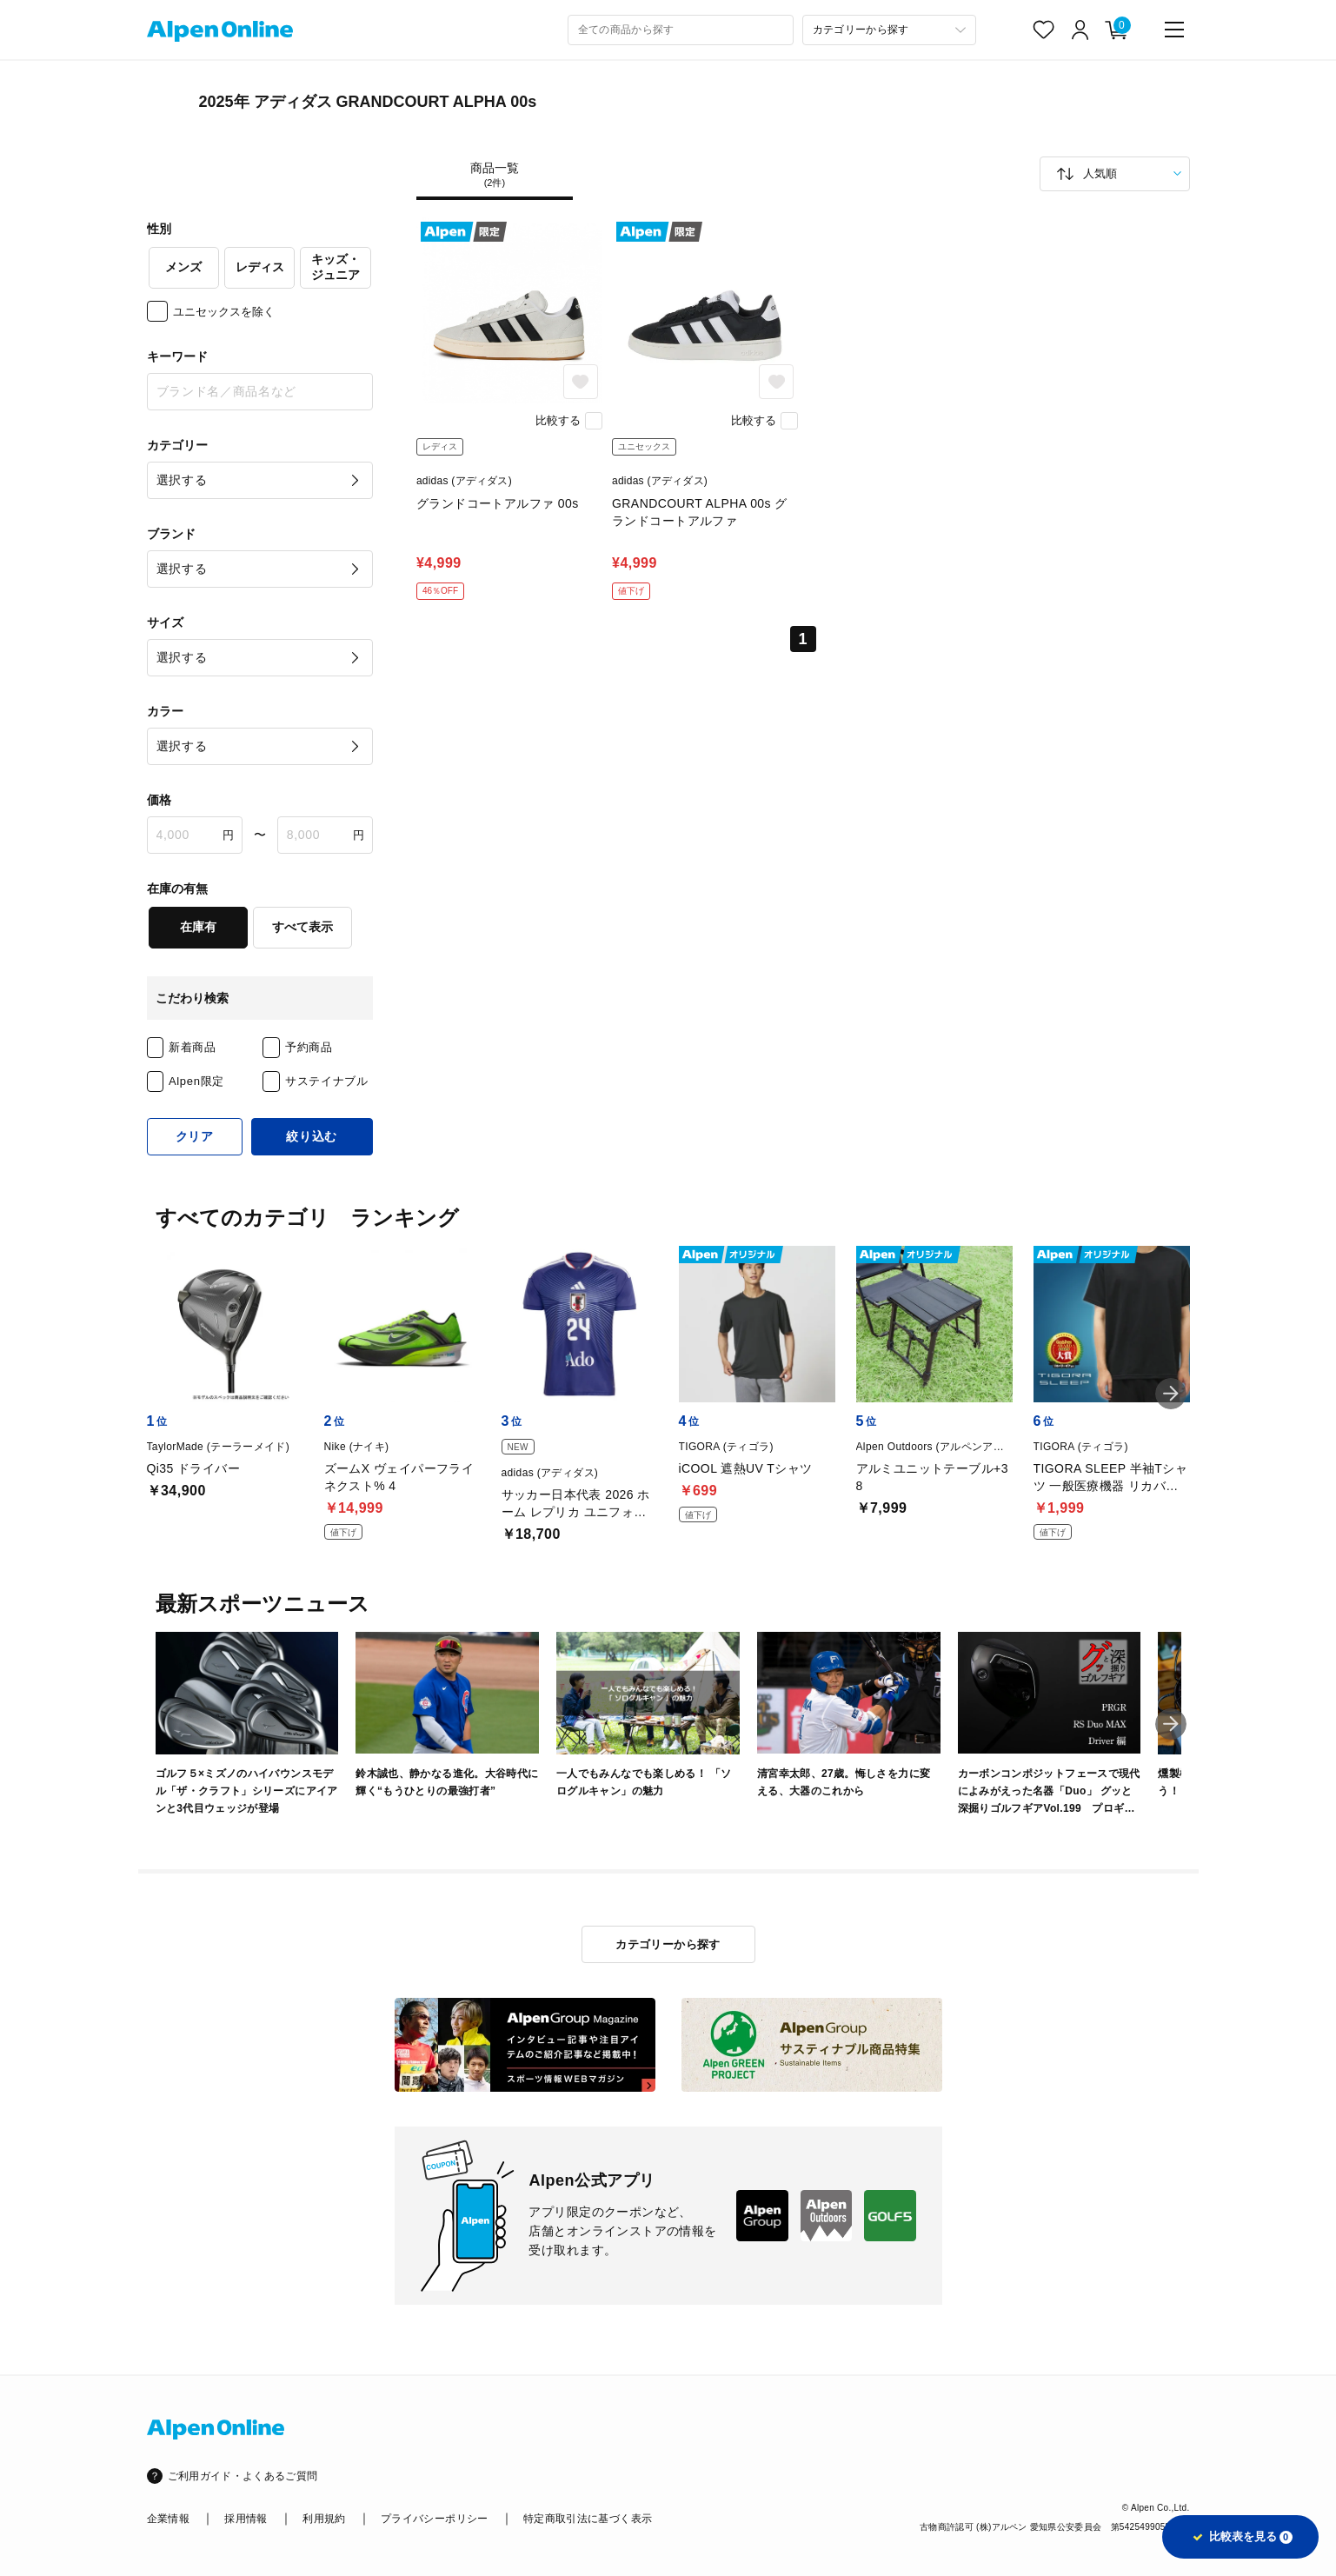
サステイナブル (327, 1081)
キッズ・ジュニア (335, 267)
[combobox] (681, 30)
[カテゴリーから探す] (889, 30)
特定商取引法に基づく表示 (587, 2519)
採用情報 (245, 2519)
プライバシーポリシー (435, 2519)
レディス (260, 267)
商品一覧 (494, 175)
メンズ (183, 267)
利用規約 (323, 2519)
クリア (195, 1136)
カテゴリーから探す (668, 1944)
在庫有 (198, 927)
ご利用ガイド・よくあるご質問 (243, 2476)
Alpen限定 (196, 1081)
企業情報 (168, 2519)
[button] (1170, 1393)
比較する (558, 420)
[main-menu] (1174, 29)
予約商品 (309, 1047)
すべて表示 (302, 927)
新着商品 (192, 1047)
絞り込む (311, 1136)
